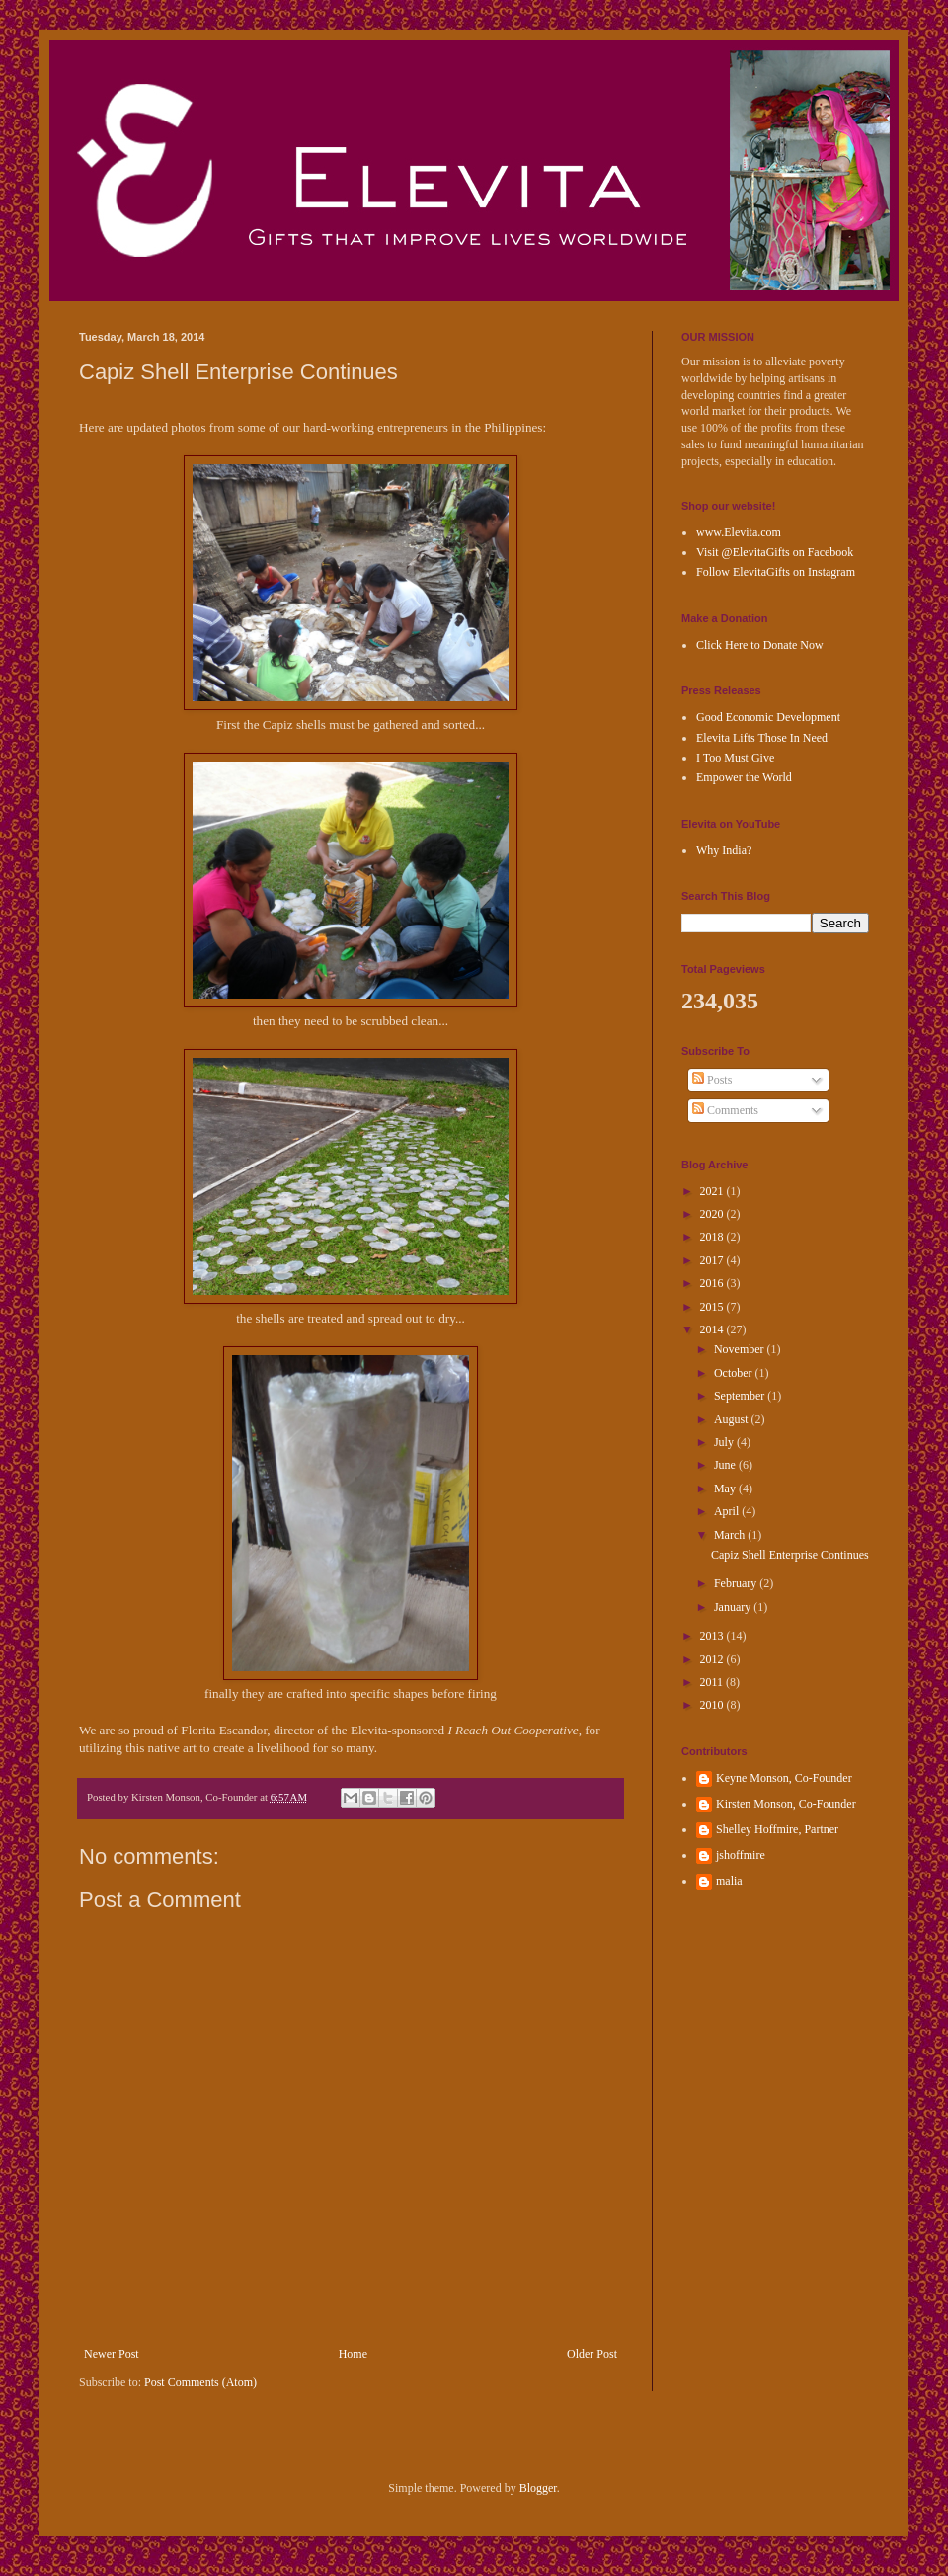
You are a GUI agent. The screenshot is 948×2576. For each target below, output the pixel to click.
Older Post (592, 2354)
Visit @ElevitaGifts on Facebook (774, 552)
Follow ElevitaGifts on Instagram (775, 572)
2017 (713, 1260)
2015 (713, 1307)
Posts (712, 1080)
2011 (713, 1682)
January (733, 1607)
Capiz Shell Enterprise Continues (790, 1555)
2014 (713, 1329)
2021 (713, 1191)
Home (353, 2354)
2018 (713, 1237)
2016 (713, 1283)
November (740, 1349)
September (740, 1396)
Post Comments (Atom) (200, 2382)
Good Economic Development (768, 717)
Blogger (538, 2488)
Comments (725, 1110)
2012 (713, 1659)
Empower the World (744, 777)
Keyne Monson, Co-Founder (784, 1778)
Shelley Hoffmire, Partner (777, 1829)
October (734, 1373)
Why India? (723, 850)
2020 (713, 1214)
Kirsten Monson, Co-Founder (786, 1804)
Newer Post (111, 2354)
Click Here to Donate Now (760, 645)
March (731, 1535)
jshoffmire (740, 1855)
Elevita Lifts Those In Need (762, 738)
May (726, 1488)
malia (729, 1881)
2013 (713, 1636)
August (732, 1419)
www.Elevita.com (738, 532)
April (728, 1511)
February (736, 1583)
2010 (713, 1705)
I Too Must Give (735, 758)
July (725, 1442)
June (726, 1465)
